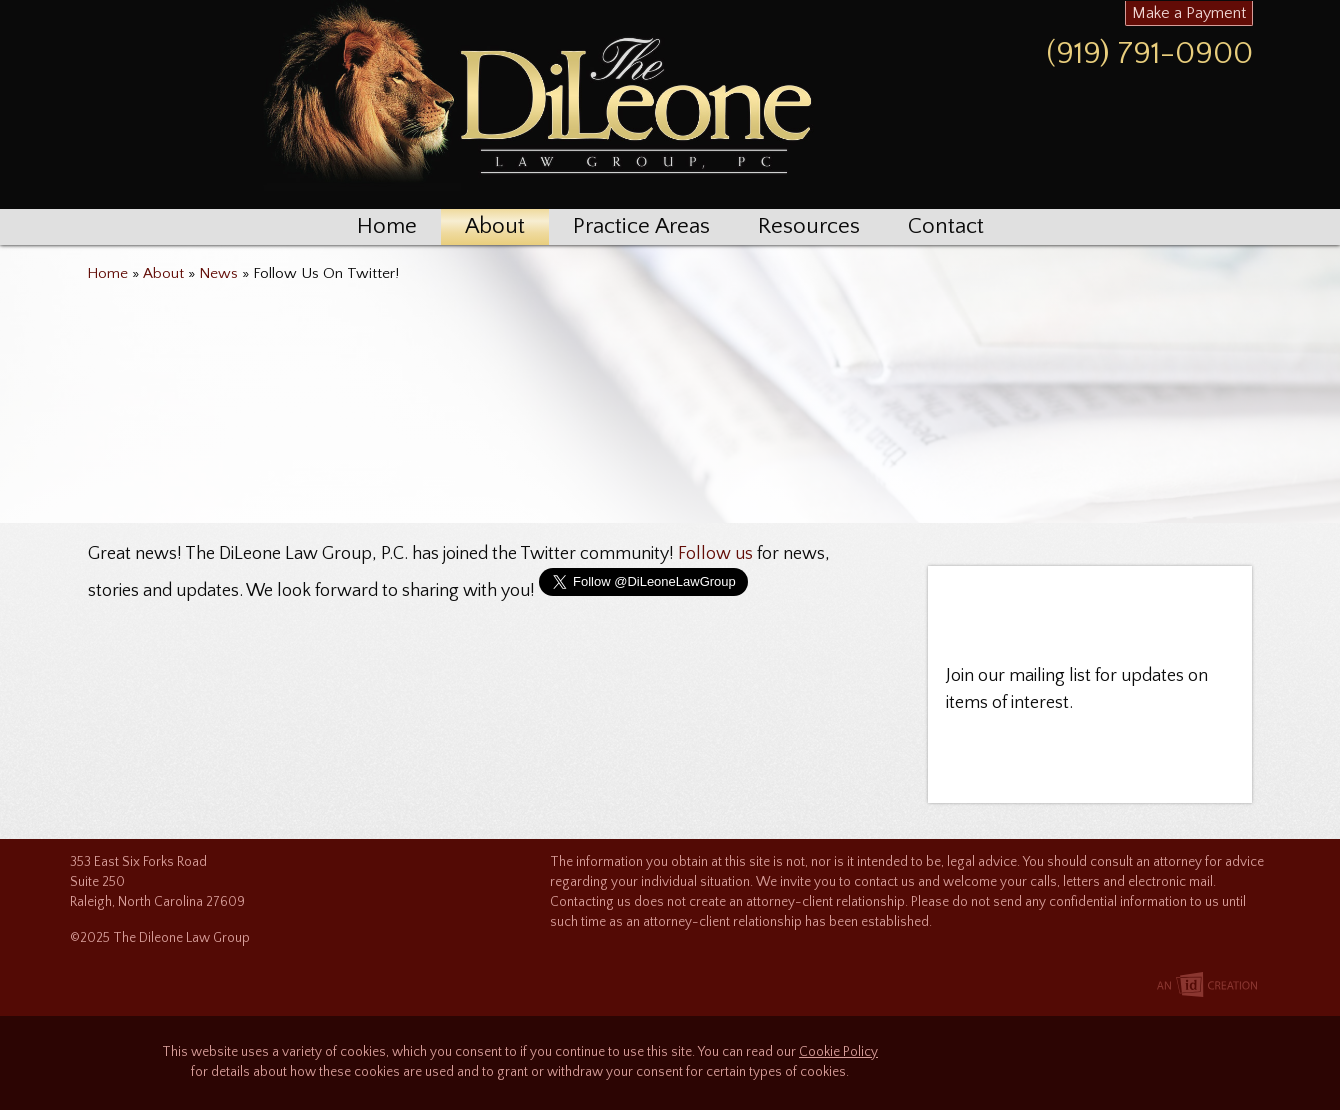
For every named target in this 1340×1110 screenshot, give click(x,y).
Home (387, 226)
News (218, 273)
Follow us (715, 554)
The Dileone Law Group (535, 100)
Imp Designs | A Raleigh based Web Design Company (1207, 986)
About (495, 226)
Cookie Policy (838, 1052)
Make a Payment (1189, 13)
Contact (946, 226)
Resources (809, 226)
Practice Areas (641, 226)
